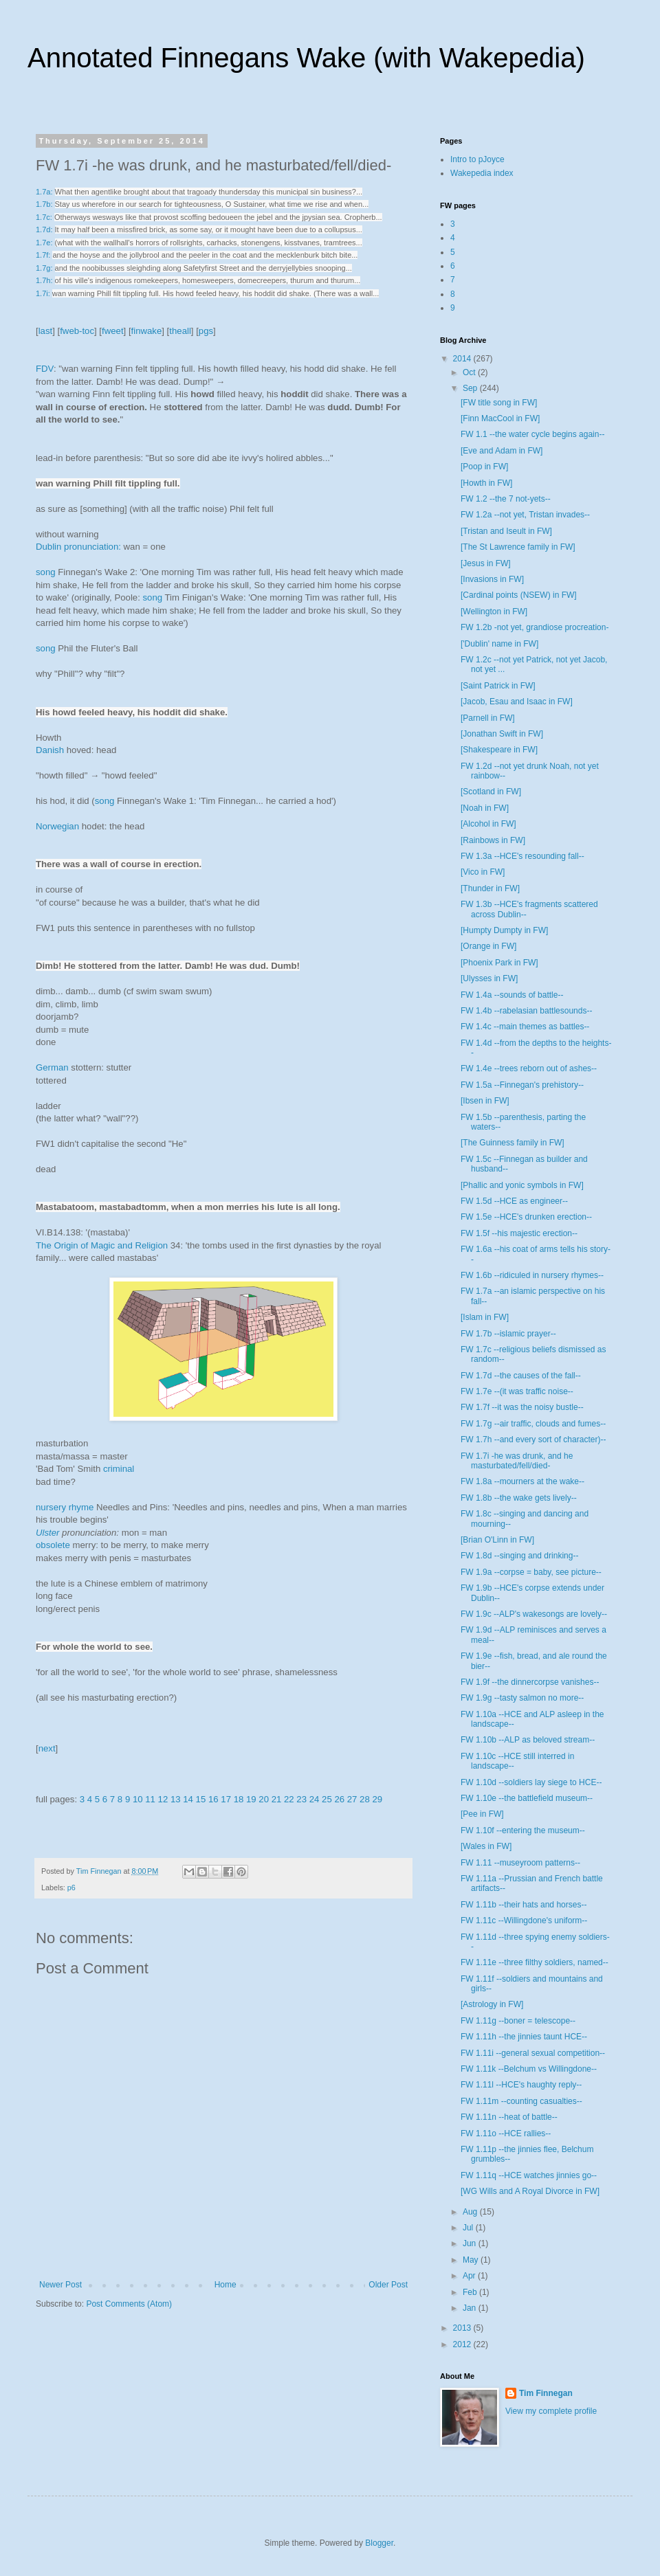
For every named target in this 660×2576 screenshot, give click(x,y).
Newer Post (60, 2284)
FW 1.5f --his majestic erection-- (519, 1233)
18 (239, 1799)
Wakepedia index (482, 173)
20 (263, 1799)
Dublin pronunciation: (78, 546)
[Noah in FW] (485, 808)
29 (377, 1799)
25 (327, 1799)
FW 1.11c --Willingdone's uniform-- (524, 1920)
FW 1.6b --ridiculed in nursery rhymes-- (532, 1275)
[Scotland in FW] (491, 791)
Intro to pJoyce (477, 159)
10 (138, 1799)
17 (226, 1799)
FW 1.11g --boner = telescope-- (518, 2021)
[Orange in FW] (488, 946)
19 (251, 1799)
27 (352, 1799)
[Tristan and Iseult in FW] (506, 531)
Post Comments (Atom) (129, 2304)
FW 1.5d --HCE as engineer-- (514, 1201)
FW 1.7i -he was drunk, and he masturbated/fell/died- (517, 1460)
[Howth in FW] (486, 483)
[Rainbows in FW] (493, 840)
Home (225, 2284)
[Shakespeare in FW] (499, 749)
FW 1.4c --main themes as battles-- (525, 1026)
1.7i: (43, 293)
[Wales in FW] (486, 1846)
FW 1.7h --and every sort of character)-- (533, 1439)
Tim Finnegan (546, 2393)
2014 (463, 358)
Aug (471, 2212)
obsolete (53, 1545)
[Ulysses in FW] (489, 978)
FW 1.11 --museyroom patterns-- (520, 1863)
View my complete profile (551, 2411)
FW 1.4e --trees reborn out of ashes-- (529, 1068)
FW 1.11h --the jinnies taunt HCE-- (524, 2036)
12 (163, 1799)
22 (289, 1799)
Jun (470, 2243)
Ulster (47, 1532)
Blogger (379, 2543)
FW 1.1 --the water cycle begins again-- (532, 434)
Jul (469, 2227)
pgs (206, 331)
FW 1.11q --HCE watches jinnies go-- (529, 2175)
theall (180, 331)
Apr (470, 2276)
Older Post (388, 2284)
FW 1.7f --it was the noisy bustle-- (522, 1407)
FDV (45, 368)
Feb (471, 2292)
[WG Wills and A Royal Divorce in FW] (530, 2191)
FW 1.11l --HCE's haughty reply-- (521, 2085)
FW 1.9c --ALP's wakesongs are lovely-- (534, 1614)
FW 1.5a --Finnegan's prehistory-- (522, 1085)
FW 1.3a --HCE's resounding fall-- (522, 856)
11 (150, 1799)
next (47, 1748)
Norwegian (57, 826)
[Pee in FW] (482, 1814)
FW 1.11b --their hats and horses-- (523, 1904)
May (472, 2260)
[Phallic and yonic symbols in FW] (522, 1185)
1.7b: (44, 204)
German (52, 1067)
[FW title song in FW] (499, 402)
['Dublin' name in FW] (499, 644)
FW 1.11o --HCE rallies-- (506, 2133)
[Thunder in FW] (490, 888)
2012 (463, 2344)
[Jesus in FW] (486, 563)
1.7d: (44, 229)
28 (365, 1799)
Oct (470, 372)
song (46, 572)
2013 (463, 2328)
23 (301, 1799)
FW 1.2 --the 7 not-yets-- (506, 499)
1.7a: (44, 192)
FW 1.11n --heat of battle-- (509, 2117)
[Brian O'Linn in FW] (497, 1540)
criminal (118, 1469)
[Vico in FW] (483, 872)
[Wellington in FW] (494, 611)
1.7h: (44, 280)
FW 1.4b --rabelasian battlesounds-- (526, 1011)
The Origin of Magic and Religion (103, 1245)
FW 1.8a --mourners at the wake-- (522, 1481)
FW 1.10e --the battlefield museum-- (527, 1798)
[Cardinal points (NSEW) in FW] (519, 595)
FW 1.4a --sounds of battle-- (512, 995)
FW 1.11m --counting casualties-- (521, 2101)
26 (339, 1799)
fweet (113, 331)
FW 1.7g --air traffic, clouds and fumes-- (533, 1424)
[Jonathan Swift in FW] (502, 734)
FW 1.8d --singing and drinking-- (519, 1555)
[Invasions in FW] (492, 579)
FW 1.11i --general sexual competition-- (533, 2053)
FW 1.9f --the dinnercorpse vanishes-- (530, 1682)
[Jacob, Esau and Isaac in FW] (517, 701)
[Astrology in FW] (492, 2004)
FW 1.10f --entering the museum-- (523, 1830)
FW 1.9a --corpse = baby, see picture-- (531, 1572)
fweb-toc (77, 331)
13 (175, 1799)
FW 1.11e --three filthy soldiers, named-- (534, 1962)
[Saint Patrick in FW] (498, 686)
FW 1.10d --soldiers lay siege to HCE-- (531, 1782)
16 (213, 1799)
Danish (50, 750)
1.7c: (44, 217)
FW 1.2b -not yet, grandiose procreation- (534, 627)
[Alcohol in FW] (488, 824)
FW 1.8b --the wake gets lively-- (519, 1498)
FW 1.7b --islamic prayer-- (508, 1334)
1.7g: (44, 268)
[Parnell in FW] (488, 718)
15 (201, 1799)
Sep (471, 388)
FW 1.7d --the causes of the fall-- (521, 1375)
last (45, 331)
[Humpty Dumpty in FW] (504, 930)
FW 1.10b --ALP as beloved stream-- (528, 1740)
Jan (470, 2308)
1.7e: (44, 242)
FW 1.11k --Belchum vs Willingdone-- (529, 2069)
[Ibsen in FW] (485, 1101)
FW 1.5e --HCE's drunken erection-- (526, 1217)
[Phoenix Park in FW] (499, 962)
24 (314, 1799)
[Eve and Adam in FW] (501, 451)
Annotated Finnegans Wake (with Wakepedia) (306, 58)
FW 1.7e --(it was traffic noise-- (517, 1391)
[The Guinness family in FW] (512, 1142)
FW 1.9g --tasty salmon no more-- (522, 1698)
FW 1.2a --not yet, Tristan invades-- (525, 514)
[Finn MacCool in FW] (500, 418)
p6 (71, 1887)
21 (277, 1799)
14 (188, 1799)
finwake (146, 331)
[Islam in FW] (485, 1317)
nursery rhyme (65, 1507)
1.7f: (43, 255)
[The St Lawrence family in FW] (518, 547)
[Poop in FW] (484, 466)
